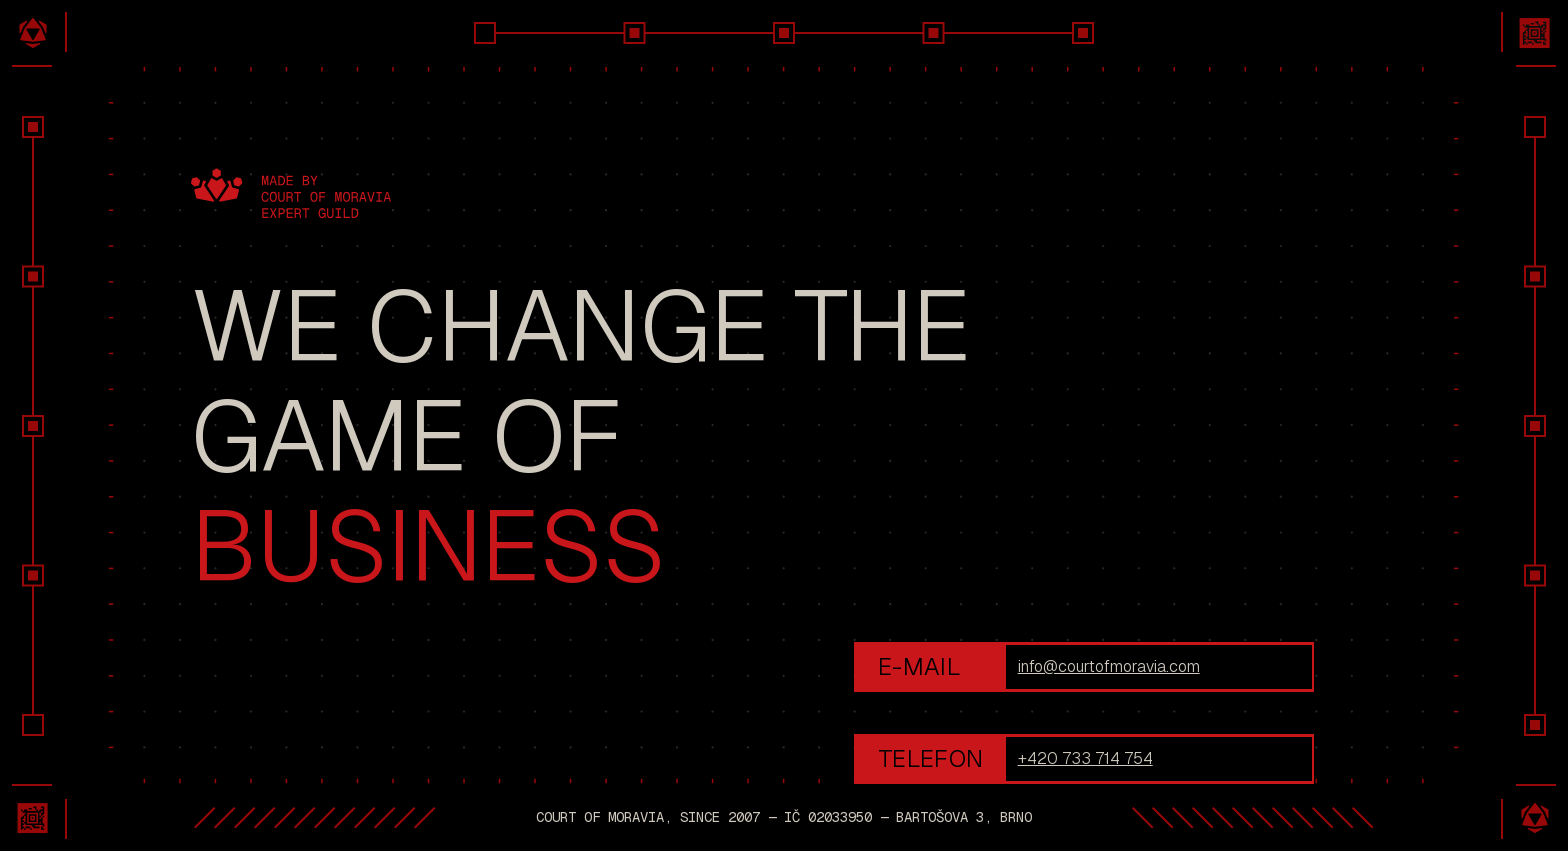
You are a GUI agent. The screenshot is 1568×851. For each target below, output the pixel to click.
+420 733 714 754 (1085, 758)
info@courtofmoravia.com (1109, 666)
